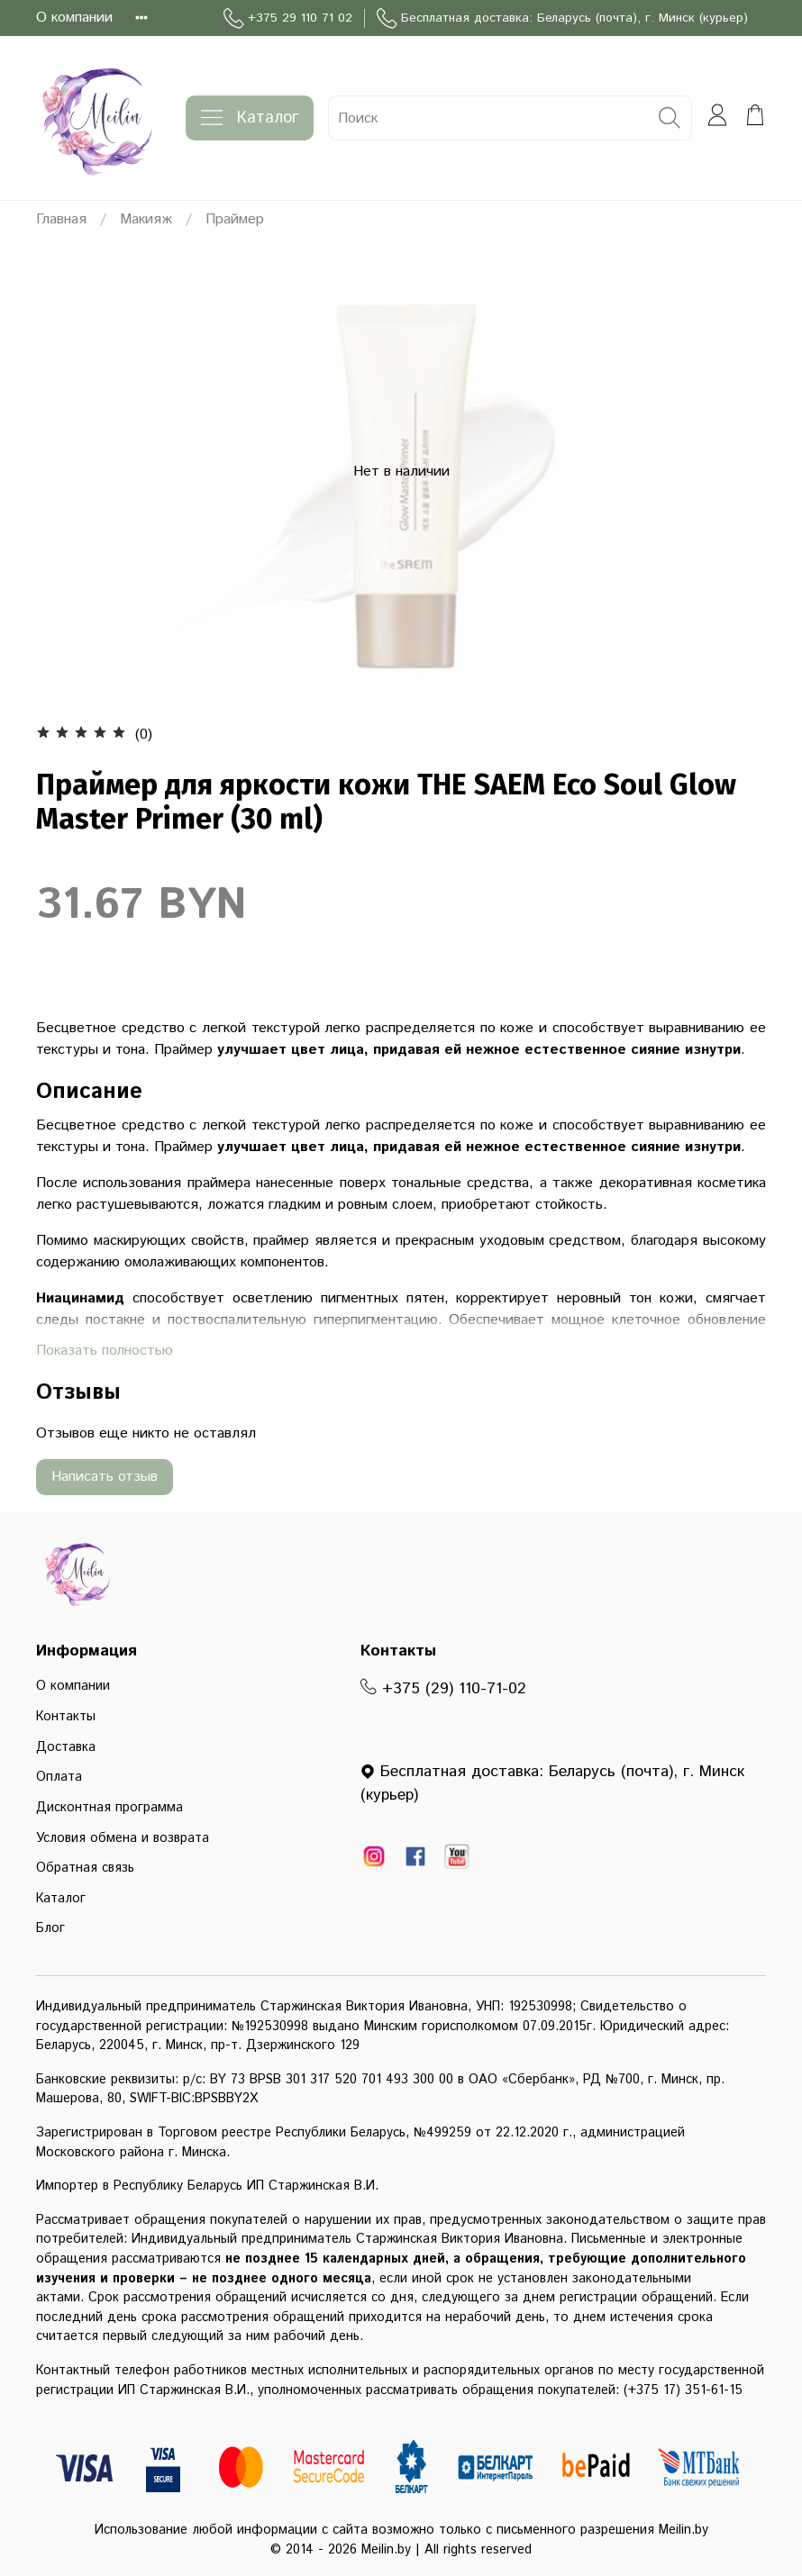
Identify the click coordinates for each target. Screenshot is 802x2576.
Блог (50, 1928)
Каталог (249, 118)
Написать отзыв (104, 1476)
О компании (74, 17)
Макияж (146, 219)
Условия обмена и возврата (122, 1838)
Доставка (66, 1747)
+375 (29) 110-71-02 (443, 1689)
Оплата (59, 1777)
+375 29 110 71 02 (287, 18)
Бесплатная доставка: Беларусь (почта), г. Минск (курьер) (562, 18)
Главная (61, 219)
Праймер (234, 219)
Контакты (66, 1717)
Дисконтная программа (109, 1808)
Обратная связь (85, 1868)
